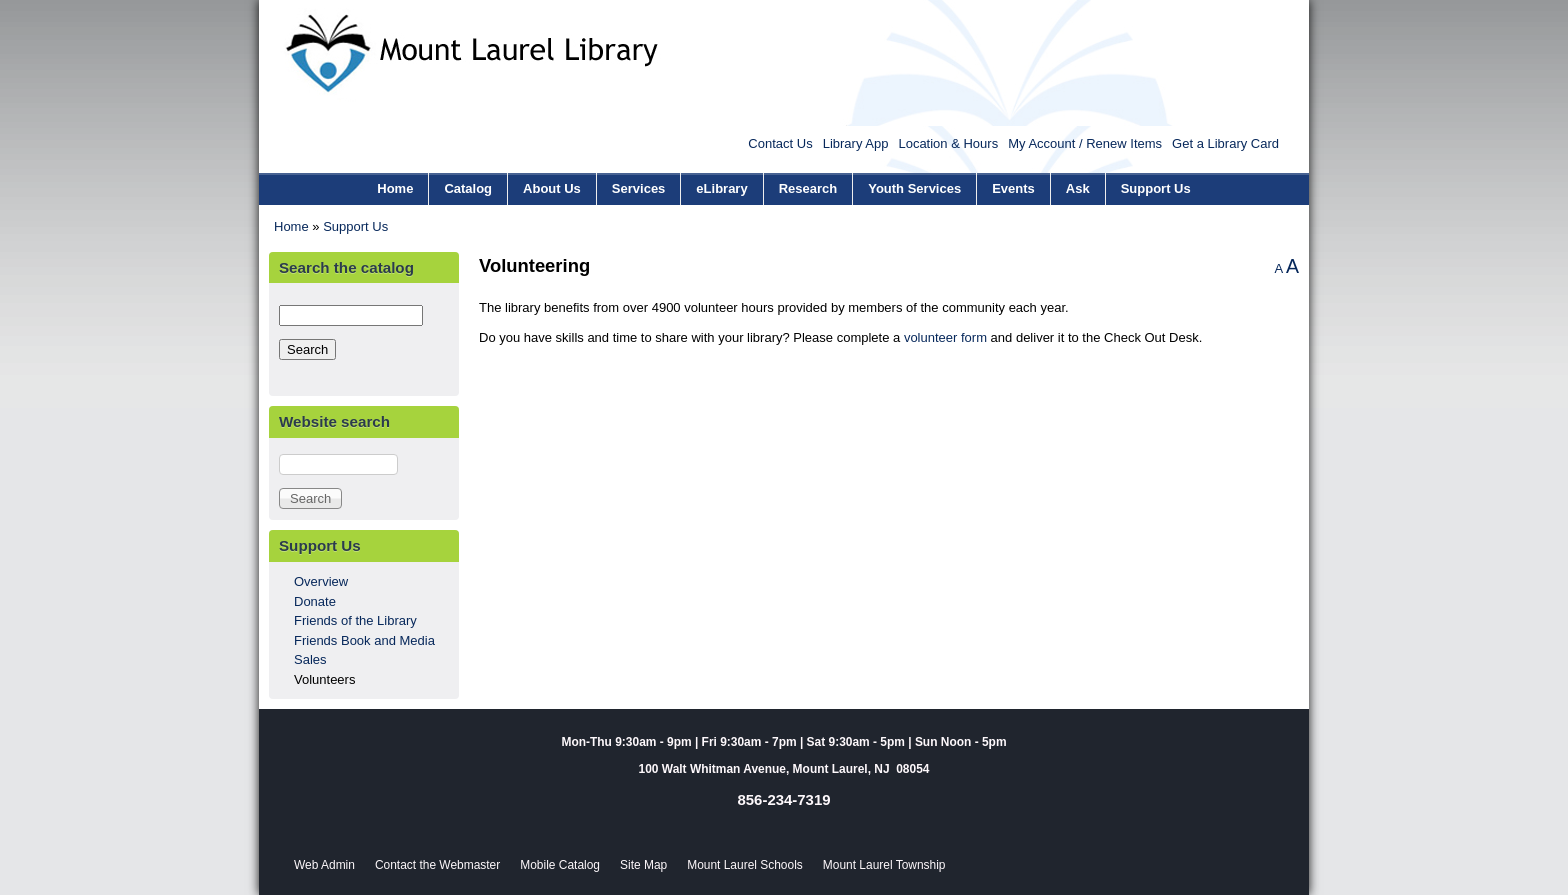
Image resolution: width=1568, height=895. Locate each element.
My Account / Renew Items (1085, 143)
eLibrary (721, 188)
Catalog (468, 188)
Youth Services (914, 188)
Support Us (1156, 188)
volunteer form (945, 337)
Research (808, 188)
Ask (1078, 188)
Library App (856, 143)
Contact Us (780, 143)
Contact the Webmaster (437, 865)
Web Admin (324, 865)
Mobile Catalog (560, 865)
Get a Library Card (1225, 143)
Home (395, 188)
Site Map (643, 865)
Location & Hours (948, 143)
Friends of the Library (355, 620)
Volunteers (324, 679)
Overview (321, 581)
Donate (315, 601)
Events (1013, 188)
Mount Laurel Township (884, 865)
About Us (552, 188)
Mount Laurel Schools (745, 865)
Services (639, 188)
